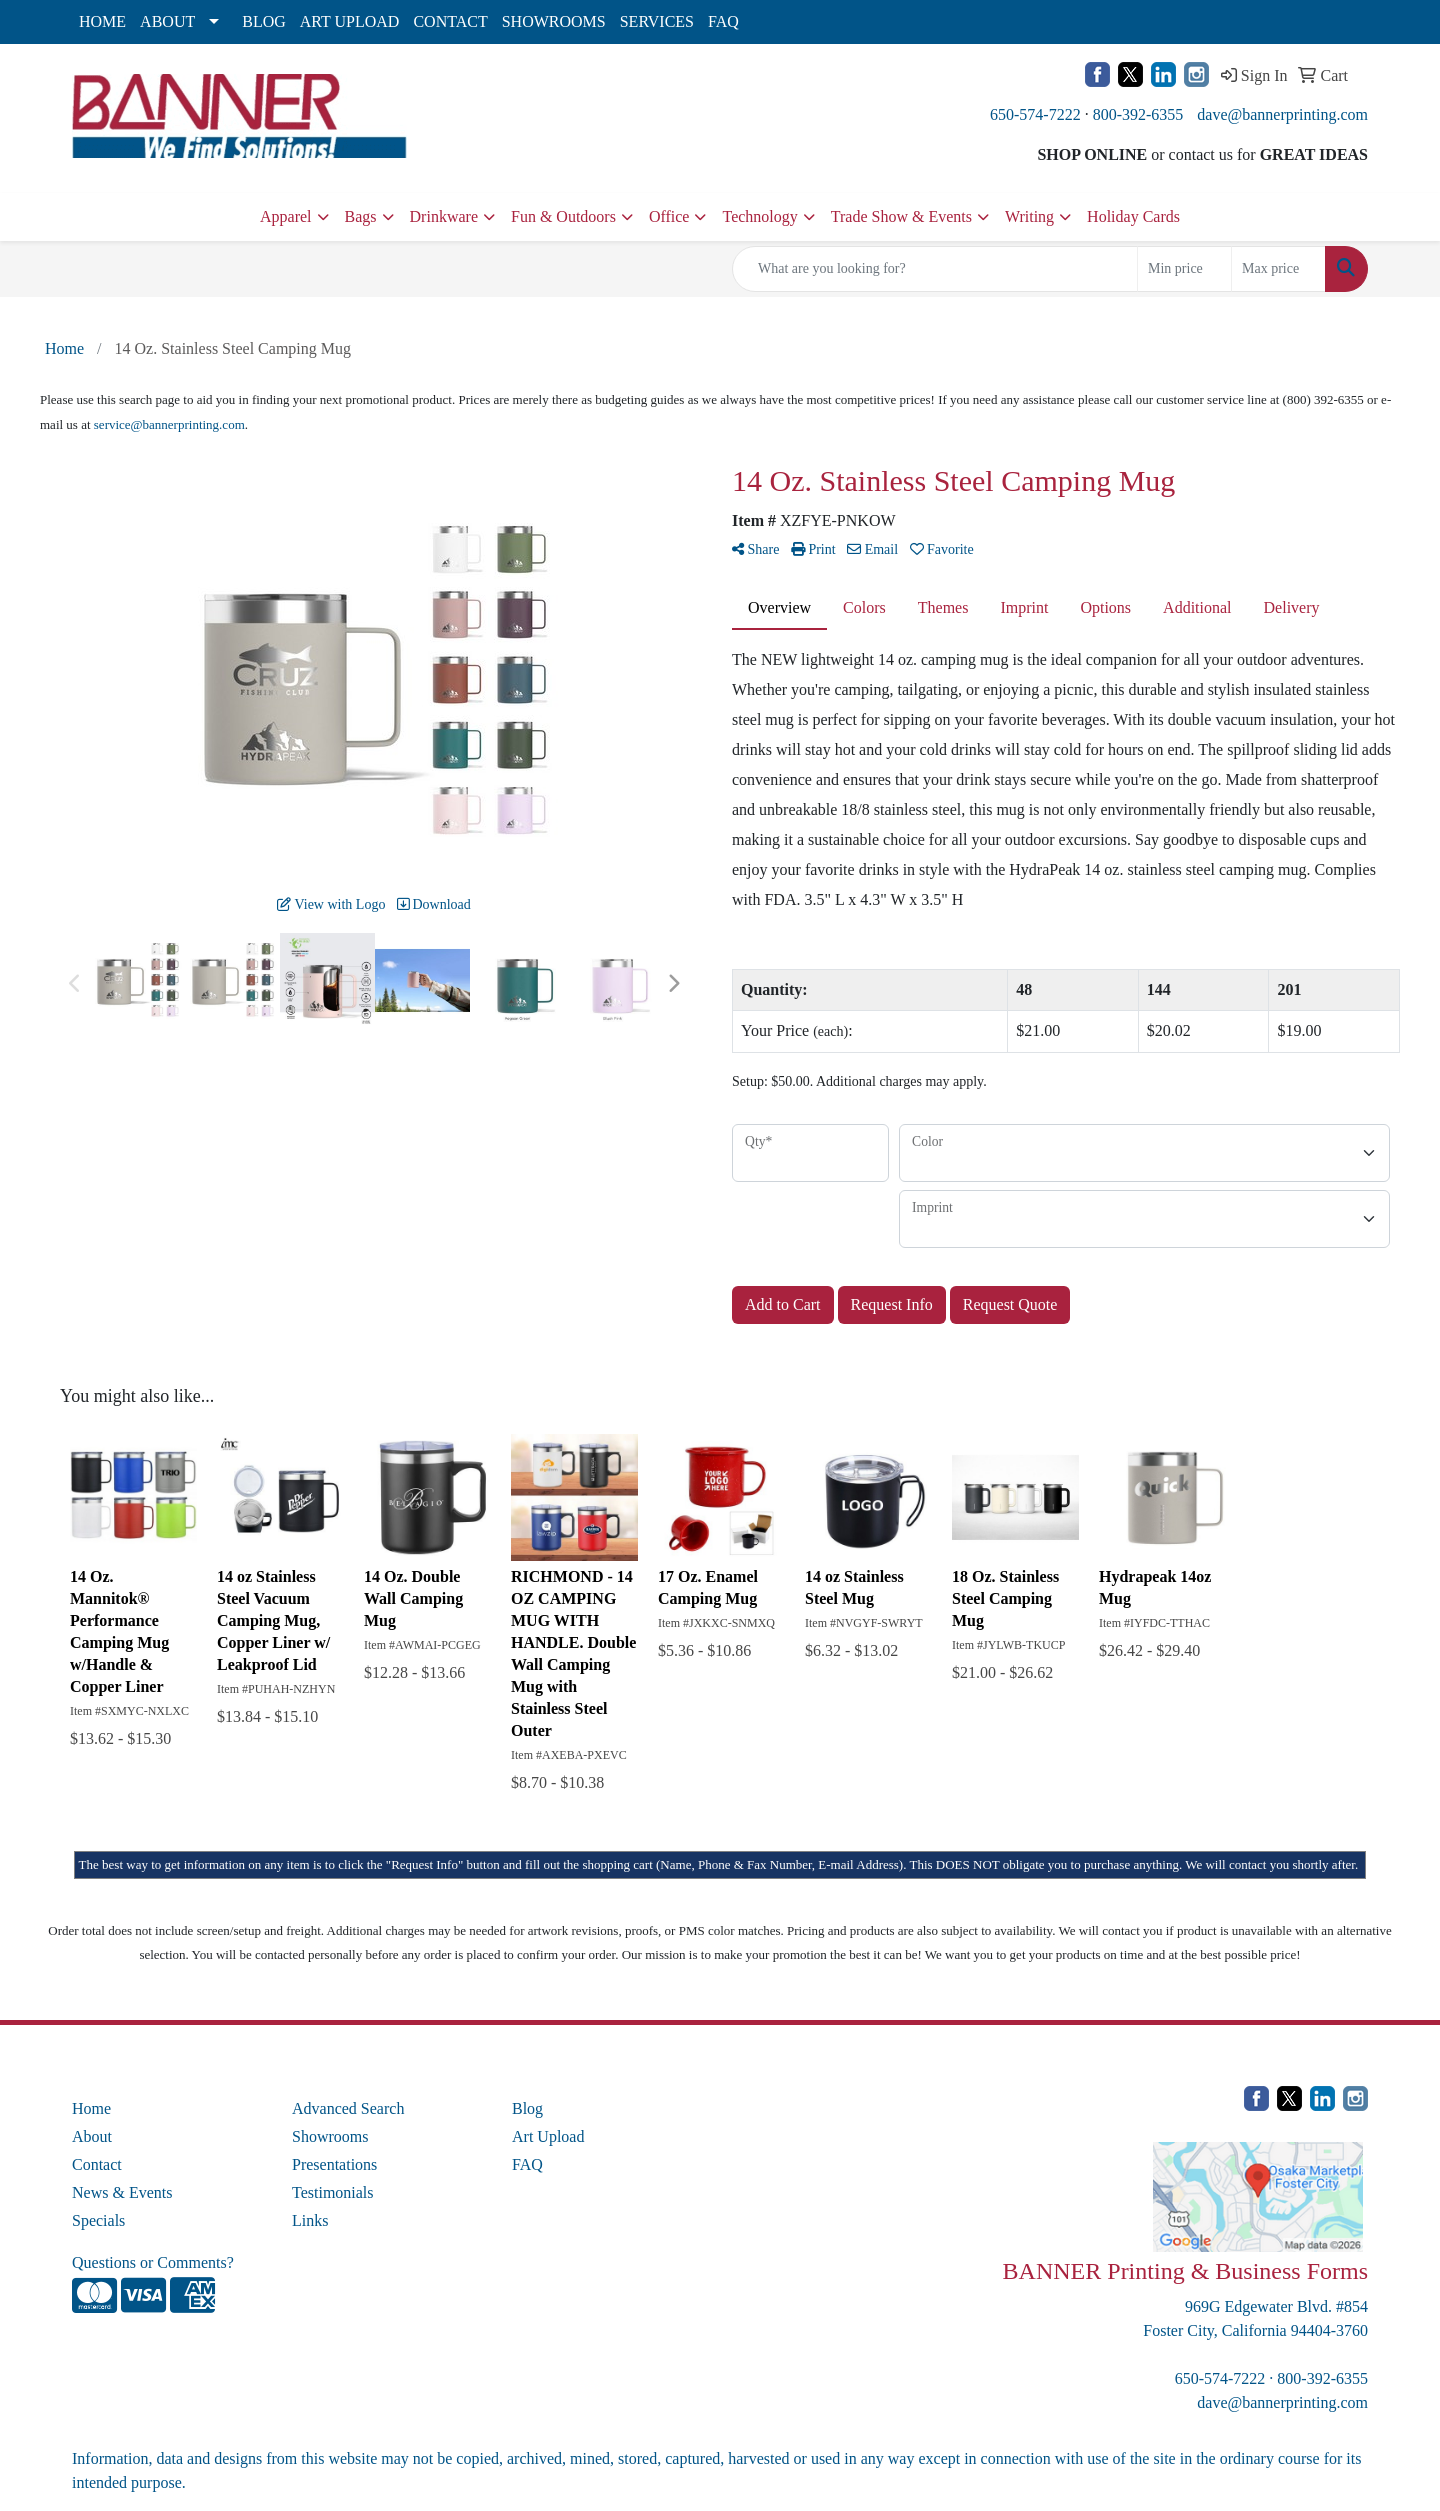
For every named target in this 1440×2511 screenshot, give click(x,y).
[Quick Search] (935, 269)
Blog (527, 2108)
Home (91, 2108)
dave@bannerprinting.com (1282, 114)
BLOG (264, 21)
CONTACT (450, 21)
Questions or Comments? (153, 2262)
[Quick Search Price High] (1278, 269)
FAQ (723, 21)
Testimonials (333, 2192)
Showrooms (330, 2136)
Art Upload (548, 2136)
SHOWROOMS (554, 21)
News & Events (122, 2192)
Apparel (286, 216)
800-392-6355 (1138, 114)
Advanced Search (348, 2108)
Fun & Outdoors (563, 216)
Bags (361, 216)
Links (310, 2220)
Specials (98, 2220)
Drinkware (444, 216)
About (92, 2136)
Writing (1029, 216)
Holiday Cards (1133, 216)
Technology (759, 216)
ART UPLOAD (350, 21)
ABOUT (167, 21)
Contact (97, 2164)
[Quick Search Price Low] (1184, 269)
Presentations (334, 2164)
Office (669, 216)
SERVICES (657, 21)
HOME (102, 21)
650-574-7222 (1035, 114)
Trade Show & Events (901, 216)
